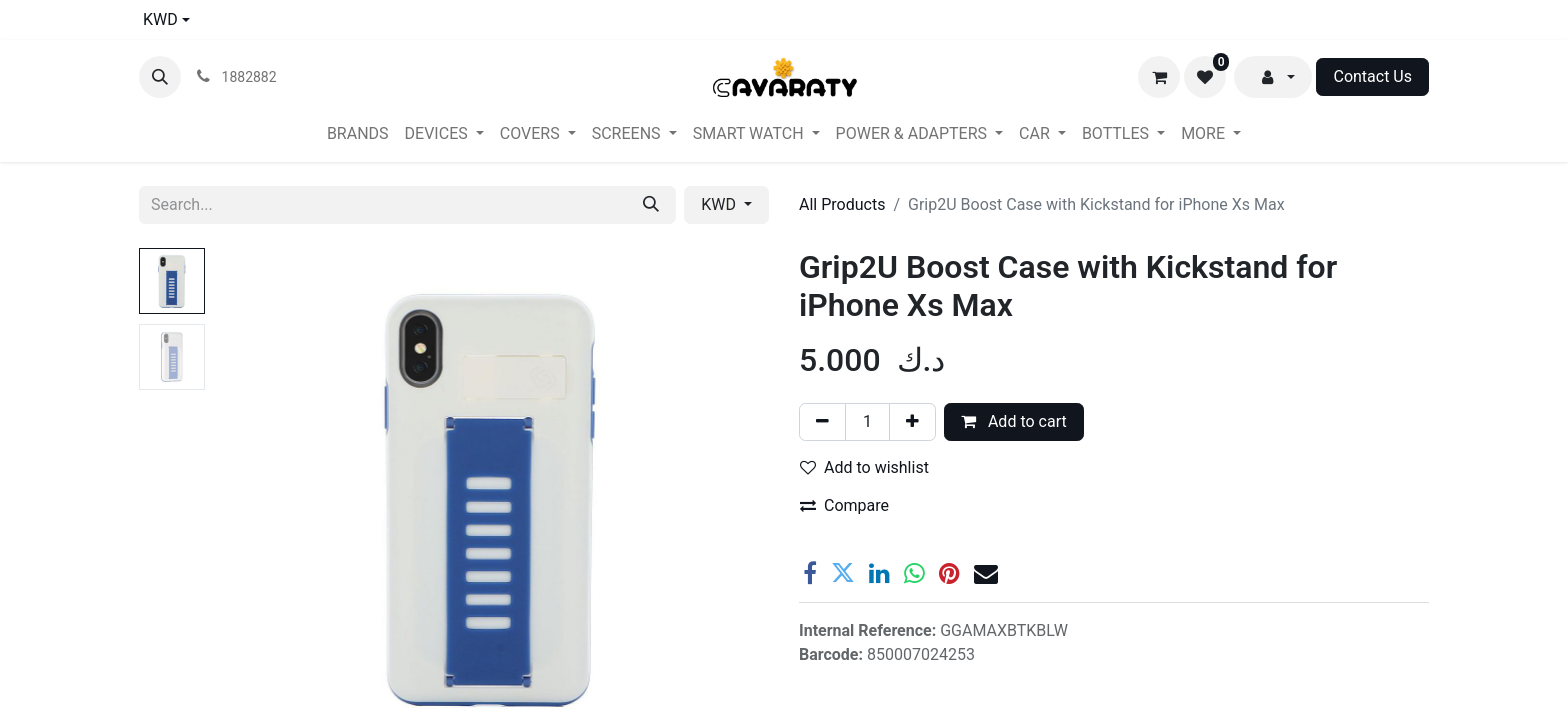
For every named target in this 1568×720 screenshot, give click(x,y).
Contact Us (1372, 76)
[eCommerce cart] (1159, 77)
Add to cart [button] (1014, 421)
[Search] (651, 205)
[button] (160, 77)
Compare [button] (844, 505)
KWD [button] (720, 204)
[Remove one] (822, 422)
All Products (842, 204)
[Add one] (912, 422)
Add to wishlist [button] (864, 467)
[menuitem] (358, 134)
